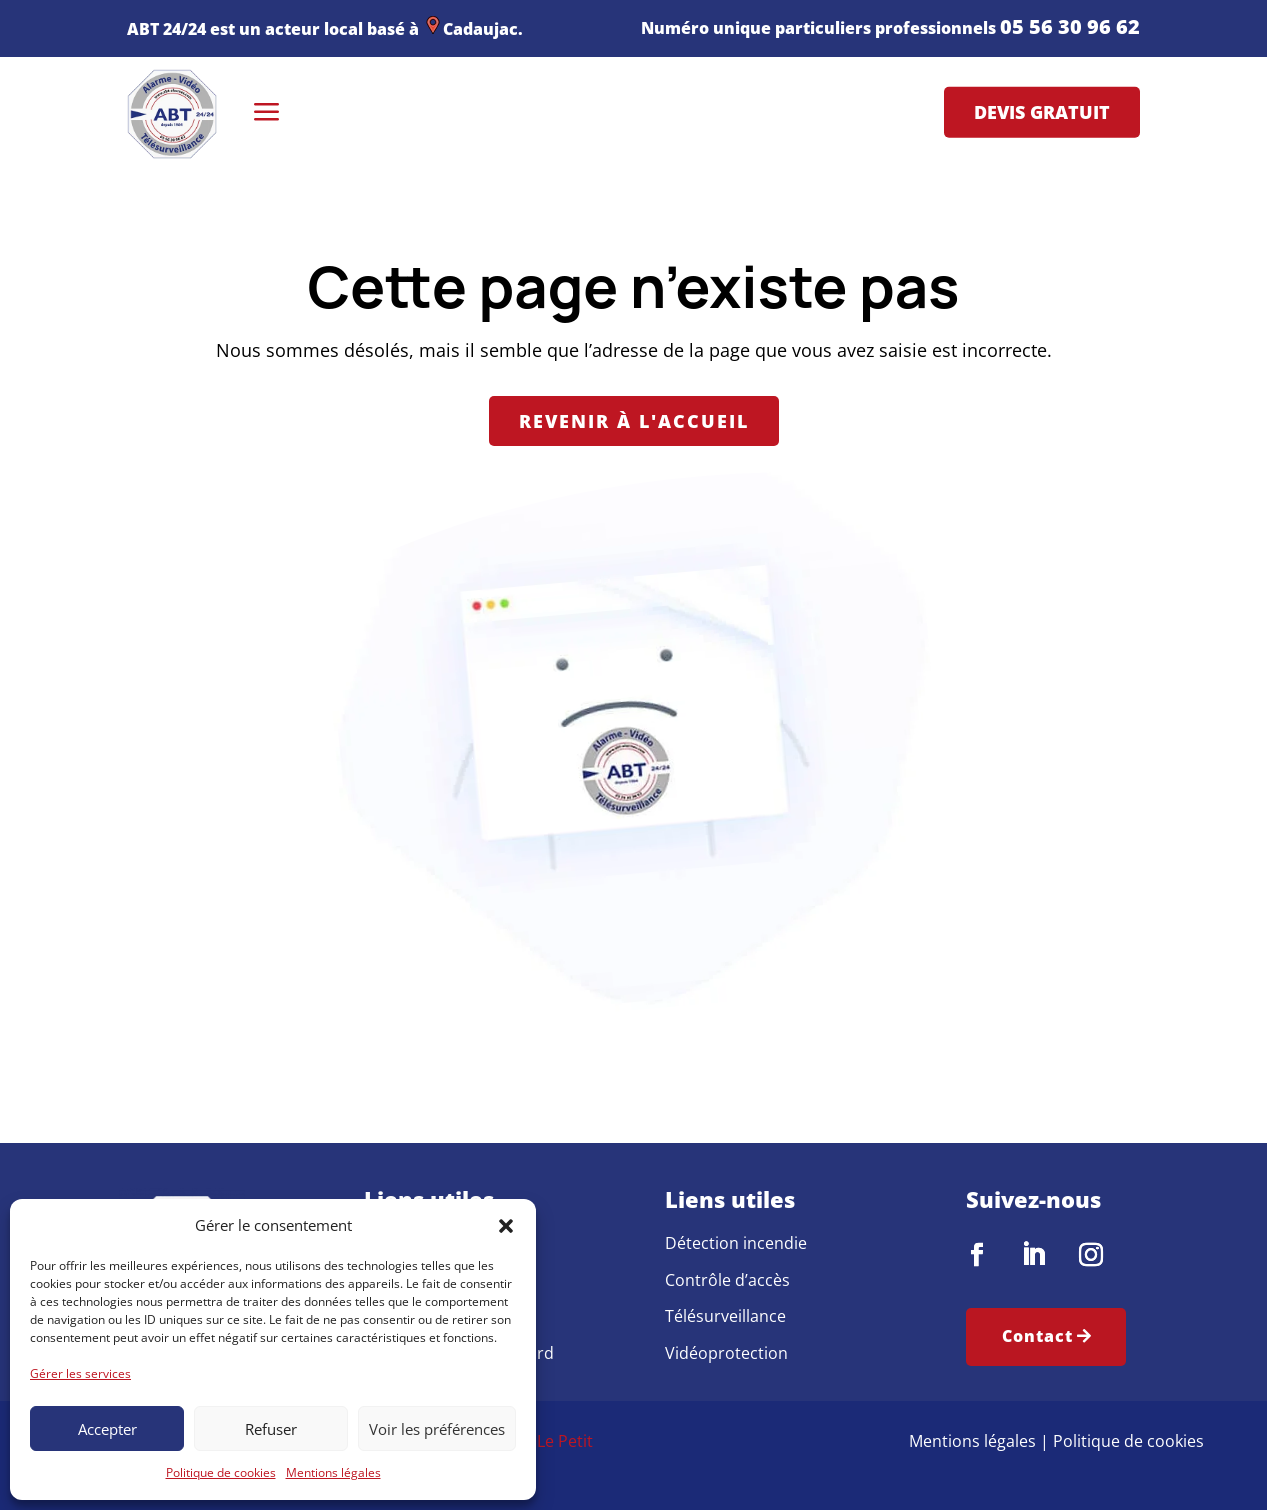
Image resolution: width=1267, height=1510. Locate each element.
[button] (506, 1226)
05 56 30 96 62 (1070, 26)
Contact (1037, 1336)
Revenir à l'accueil (634, 421)
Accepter (107, 1429)
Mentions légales (333, 1472)
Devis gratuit (1042, 112)
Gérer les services (80, 1373)
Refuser (271, 1429)
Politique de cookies (221, 1472)
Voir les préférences (437, 1429)
